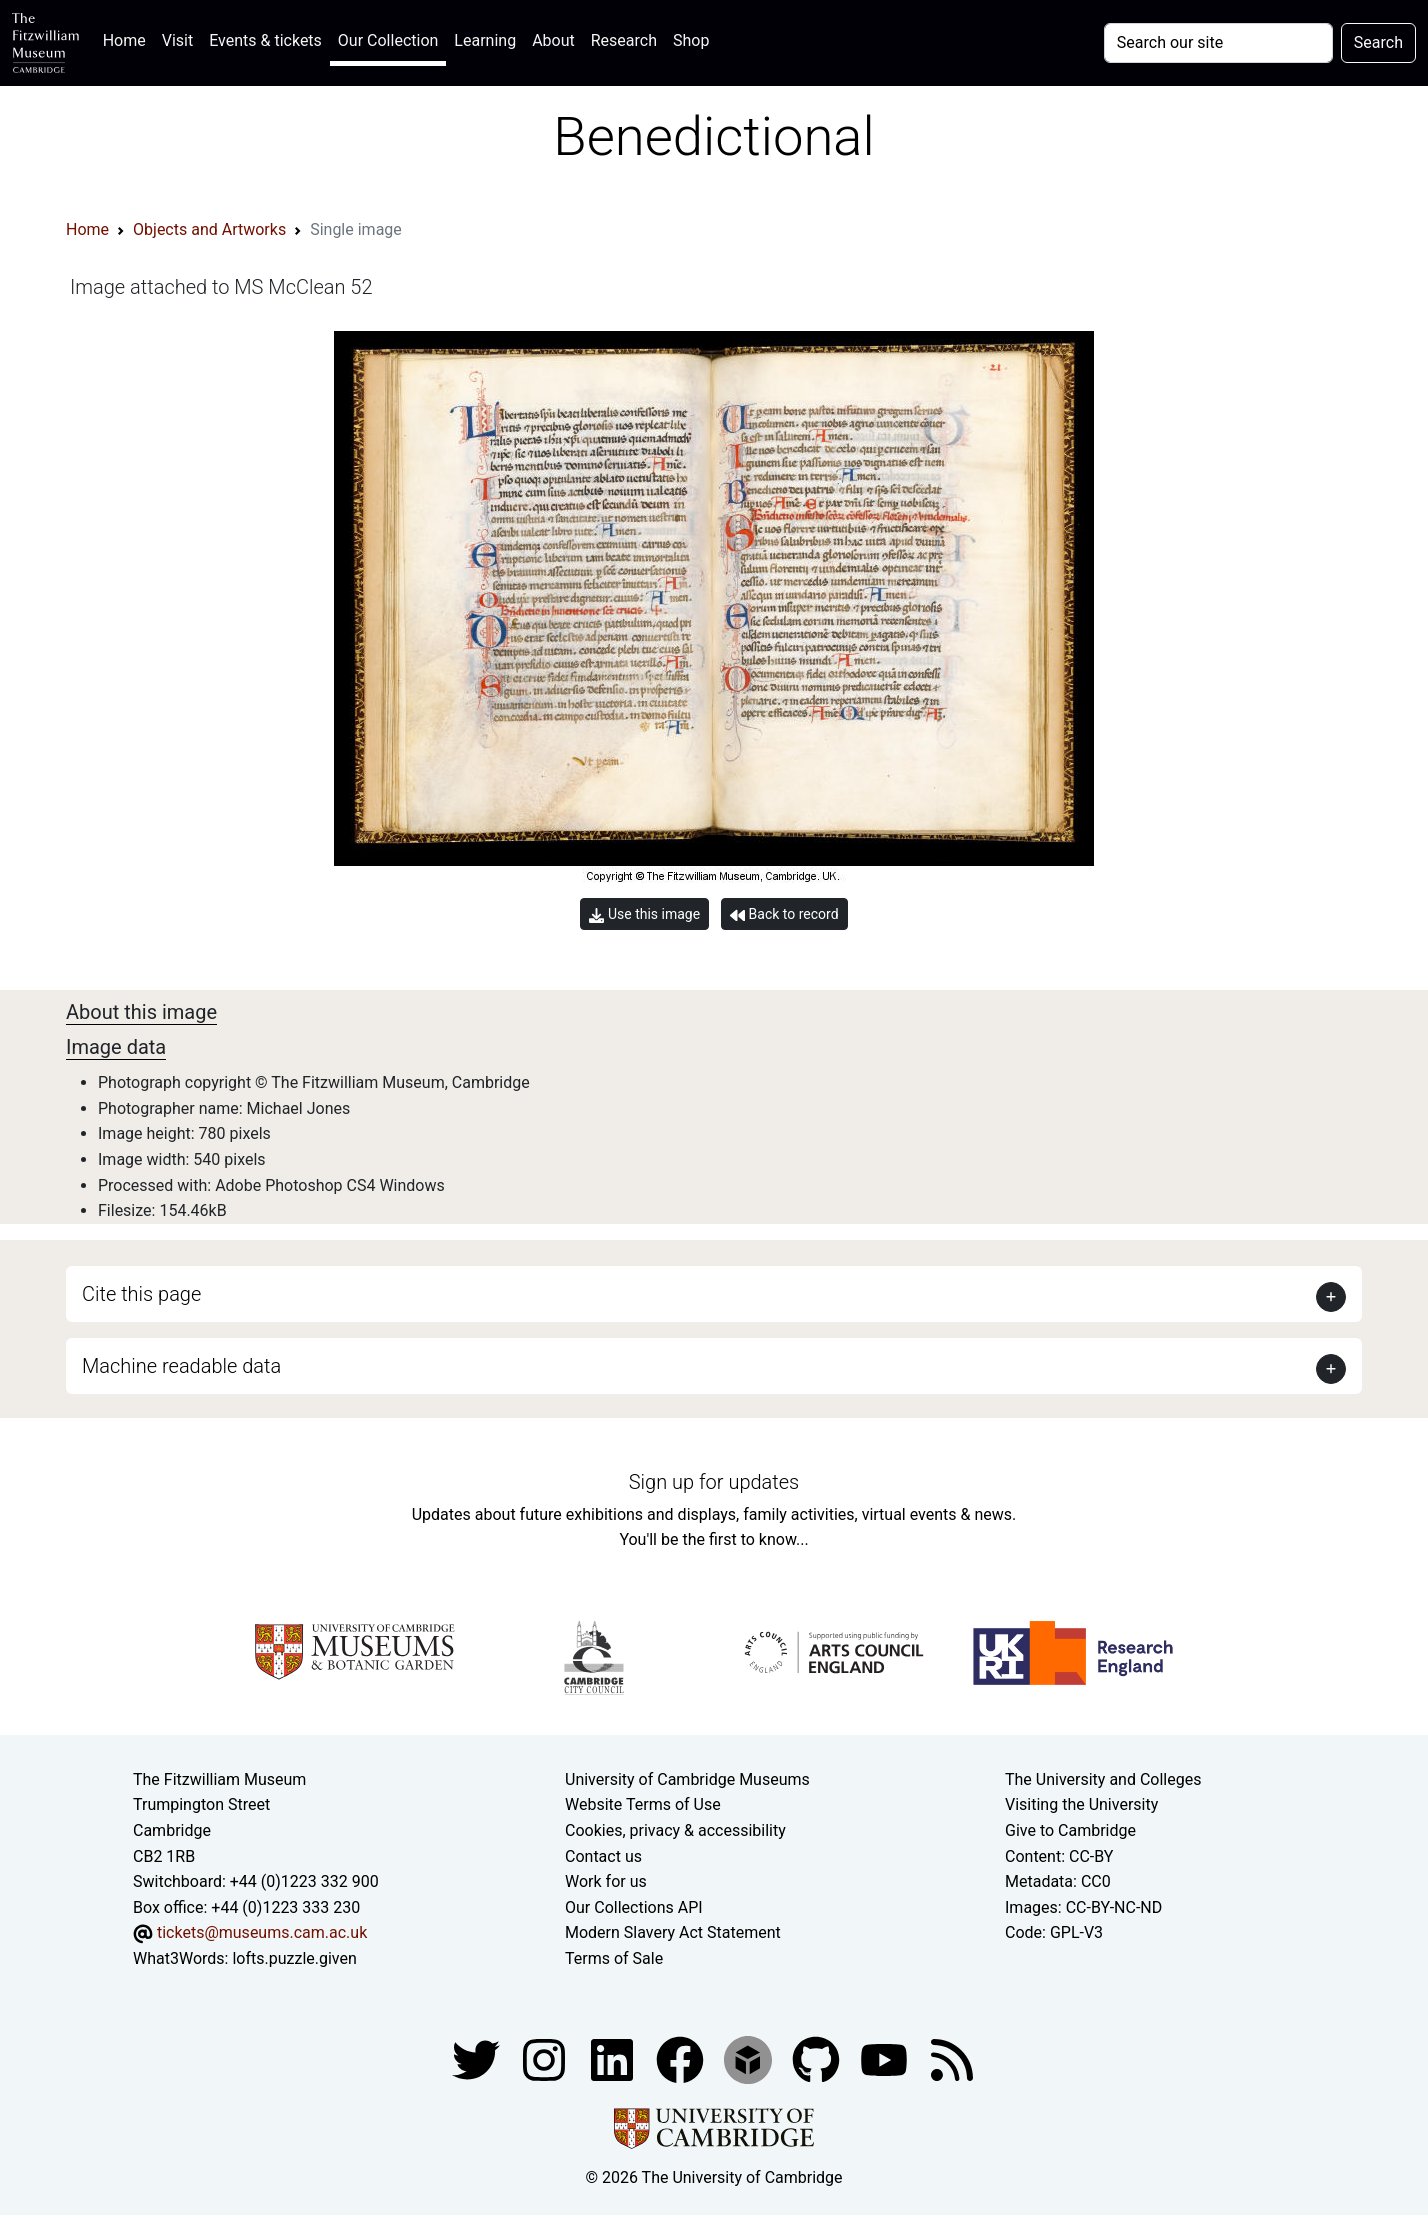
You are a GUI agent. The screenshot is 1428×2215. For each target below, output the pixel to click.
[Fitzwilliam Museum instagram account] (546, 2058)
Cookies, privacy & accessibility (675, 1830)
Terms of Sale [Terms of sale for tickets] (614, 1958)
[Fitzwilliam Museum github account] (818, 2058)
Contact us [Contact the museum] (603, 1856)
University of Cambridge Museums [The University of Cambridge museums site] (687, 1779)
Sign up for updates (714, 1482)
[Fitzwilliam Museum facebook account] (614, 2058)
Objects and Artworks (209, 229)
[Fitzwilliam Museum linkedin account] (682, 2058)
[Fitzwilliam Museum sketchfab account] (750, 2058)
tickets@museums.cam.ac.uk (262, 1932)
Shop (691, 40)
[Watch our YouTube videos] (886, 2058)
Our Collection (388, 40)
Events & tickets (265, 40)
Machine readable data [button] (181, 1366)
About (553, 40)
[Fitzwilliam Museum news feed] (952, 2058)
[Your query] (1218, 43)
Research (624, 40)
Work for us (606, 1881)
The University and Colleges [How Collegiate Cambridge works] (1103, 1779)
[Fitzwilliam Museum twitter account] (478, 2058)
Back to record (784, 914)
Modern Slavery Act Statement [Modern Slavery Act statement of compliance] (673, 1932)
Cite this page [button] (141, 1294)
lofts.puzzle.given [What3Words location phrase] (294, 1958)
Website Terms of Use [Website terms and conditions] (643, 1804)
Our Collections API (634, 1907)
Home (128, 38)
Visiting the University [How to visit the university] (1081, 1804)
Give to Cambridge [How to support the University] (1070, 1830)
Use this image (644, 914)
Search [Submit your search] (1378, 42)
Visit (177, 40)
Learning (485, 40)
